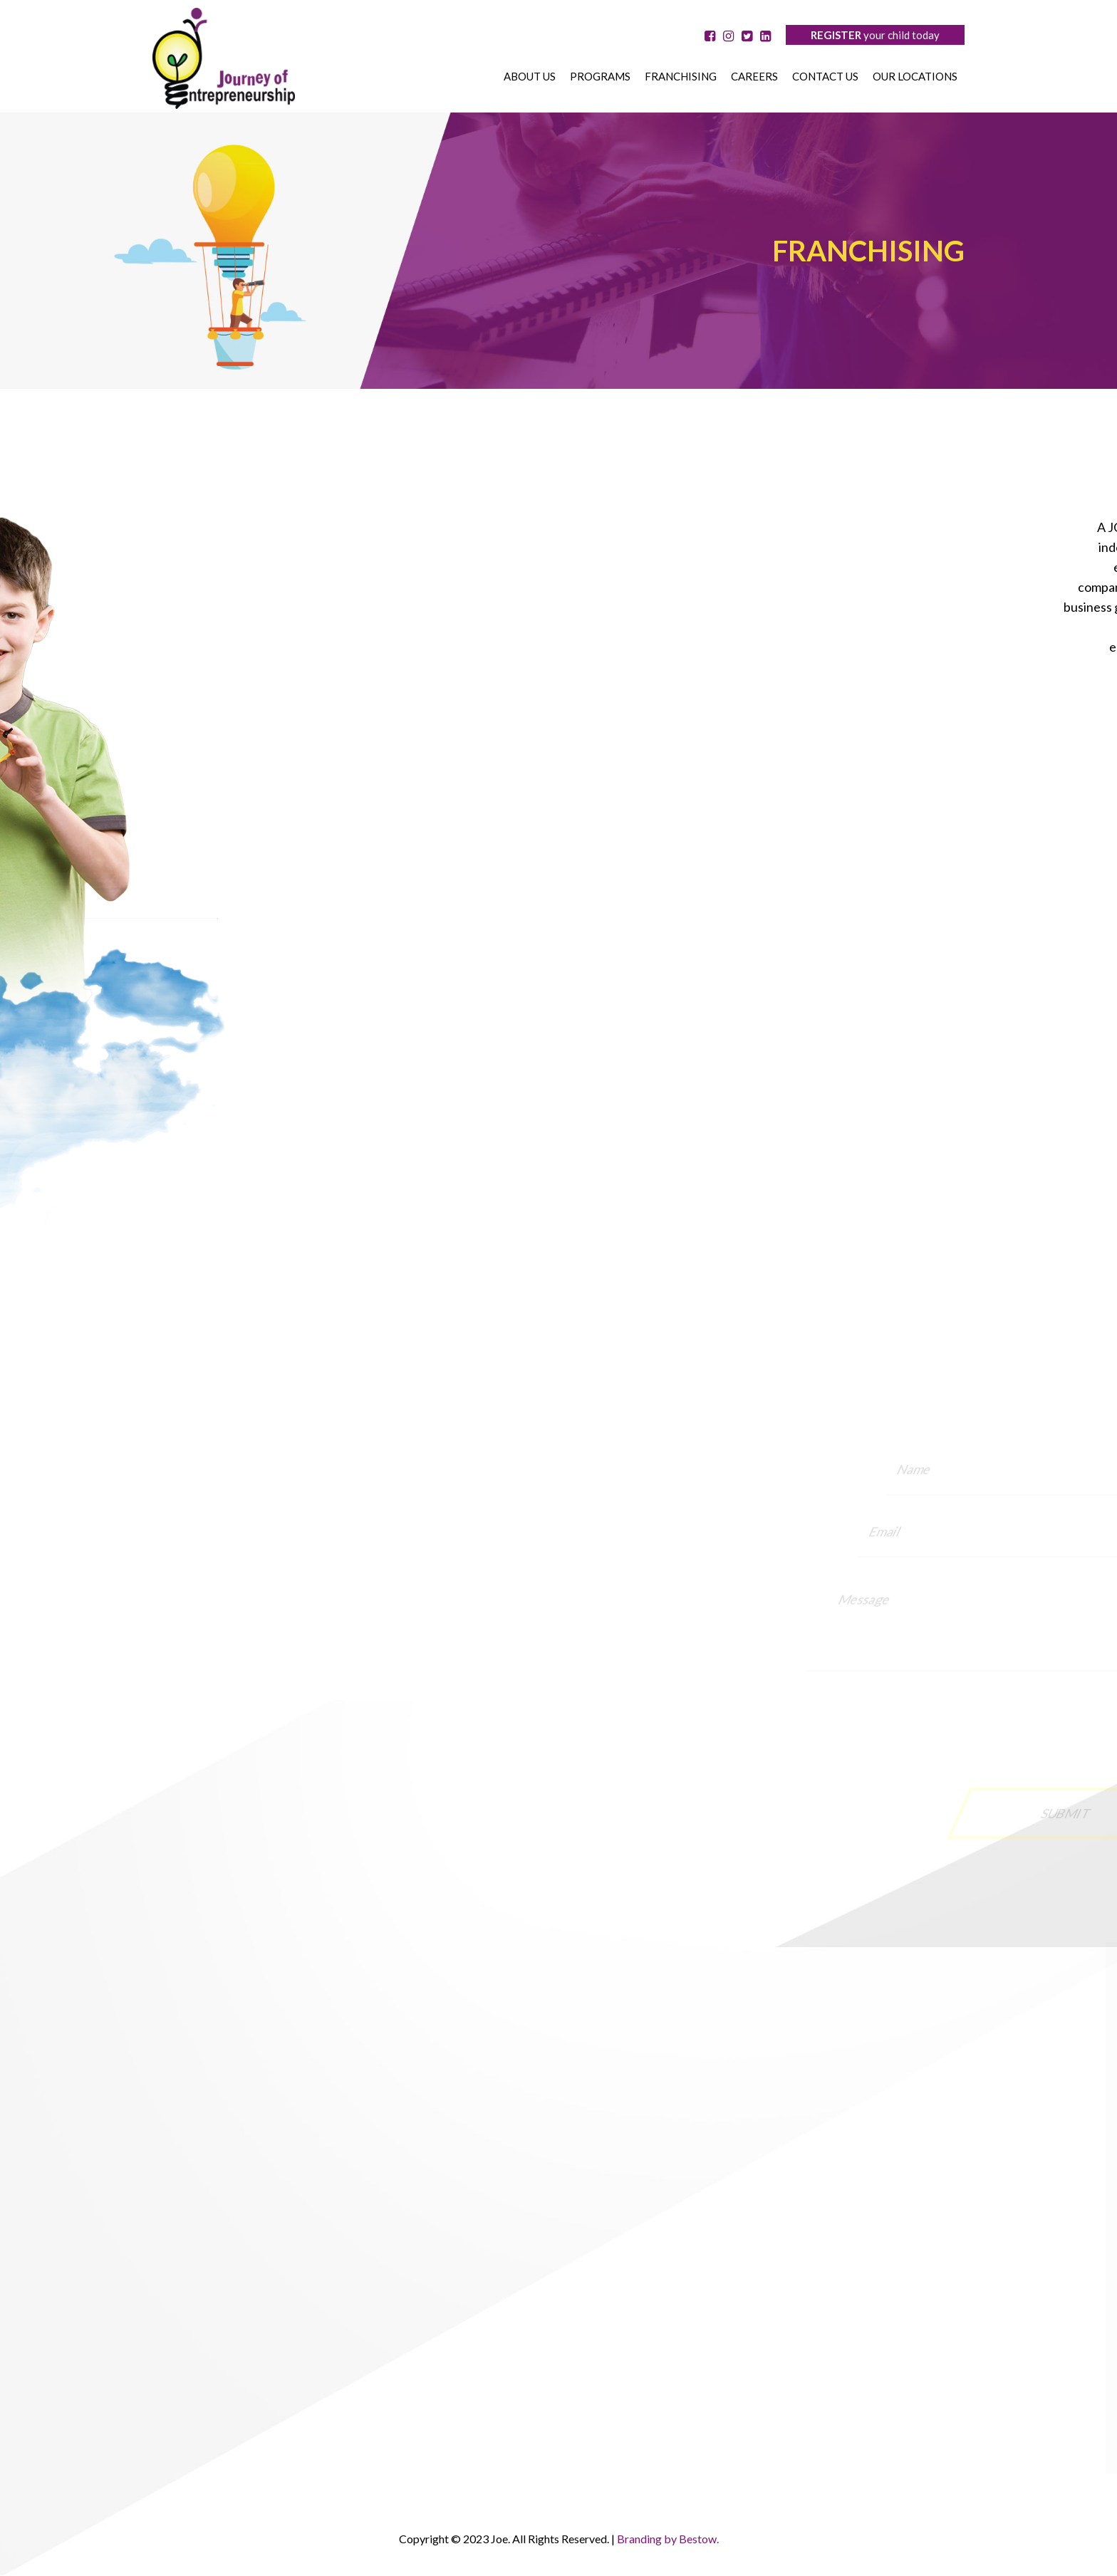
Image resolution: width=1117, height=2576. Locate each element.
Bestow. (699, 2538)
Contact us (825, 76)
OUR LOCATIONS (915, 76)
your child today (875, 34)
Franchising (681, 76)
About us (530, 76)
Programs (600, 76)
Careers (754, 76)
